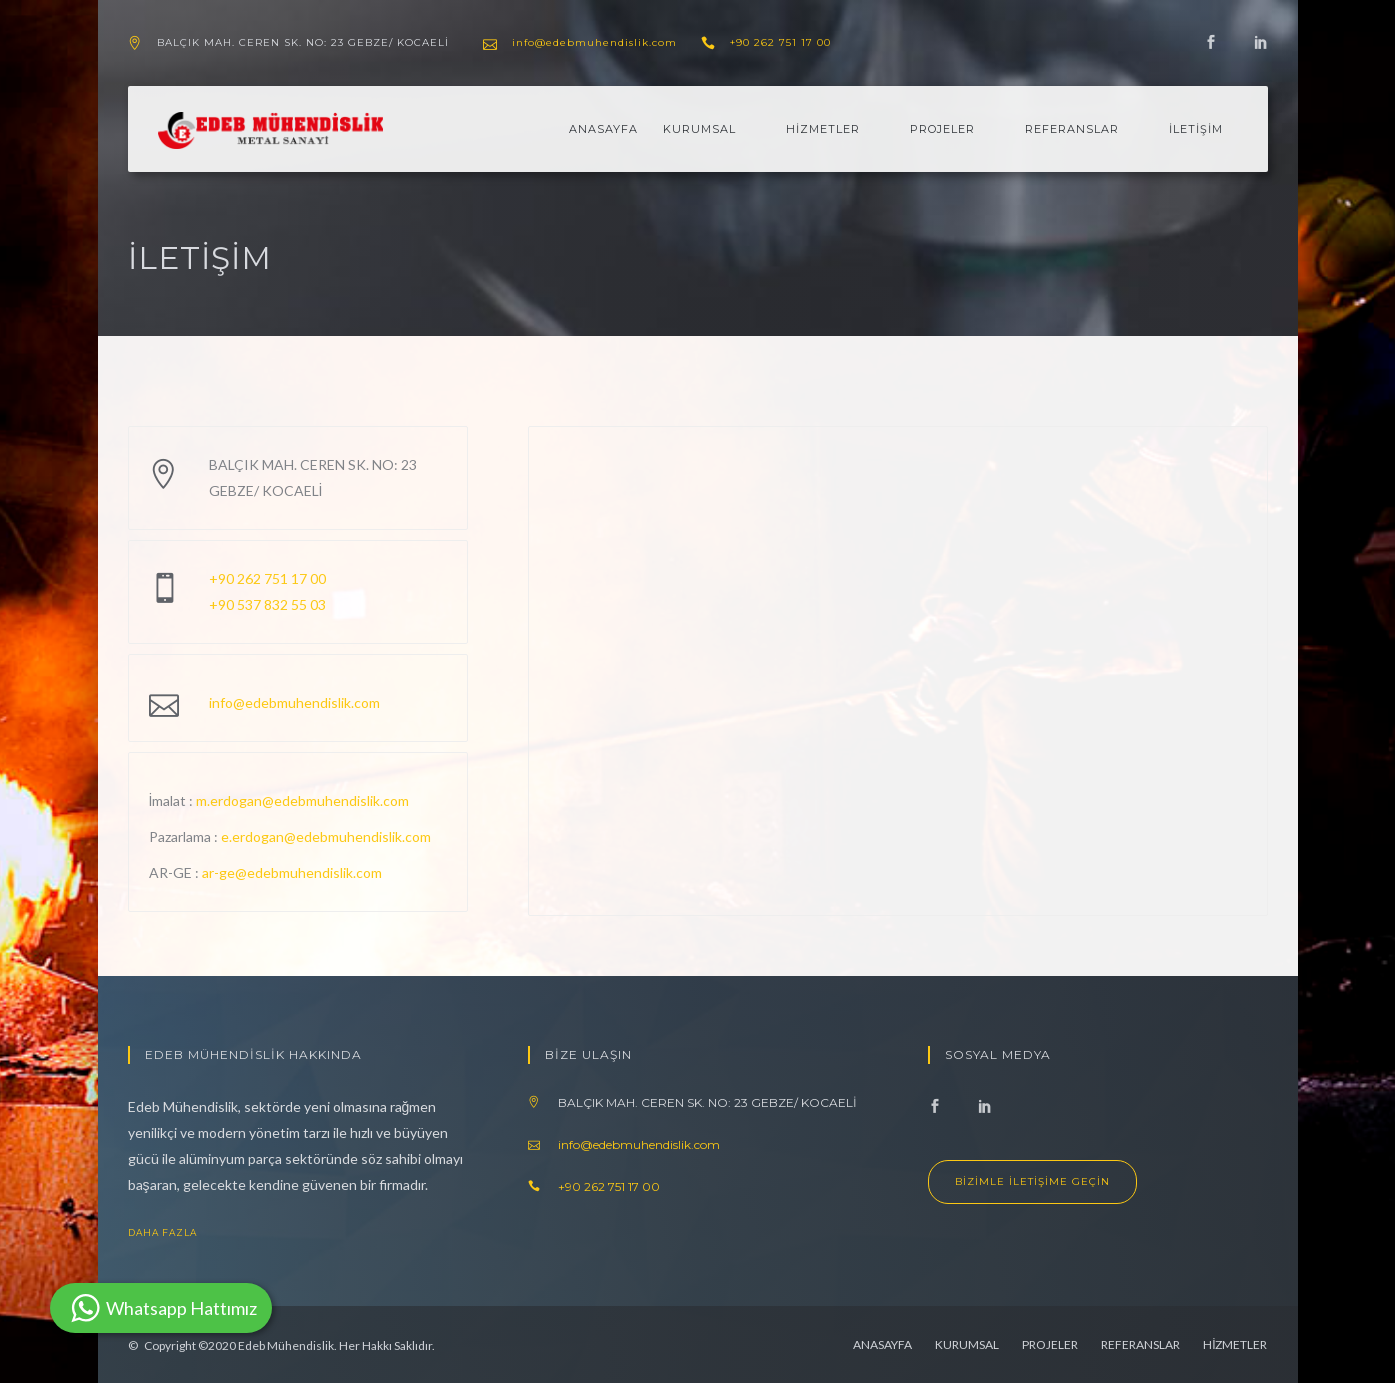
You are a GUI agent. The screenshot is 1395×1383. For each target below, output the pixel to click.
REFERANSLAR (1072, 129)
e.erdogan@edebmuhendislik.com (326, 836)
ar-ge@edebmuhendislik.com (292, 872)
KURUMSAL (699, 129)
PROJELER (942, 129)
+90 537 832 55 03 (267, 604)
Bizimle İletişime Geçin (1032, 1181)
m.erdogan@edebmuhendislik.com (302, 800)
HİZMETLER (823, 129)
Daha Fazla (178, 1232)
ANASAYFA (603, 129)
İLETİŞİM (1196, 129)
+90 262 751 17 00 (780, 42)
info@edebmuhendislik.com (594, 42)
